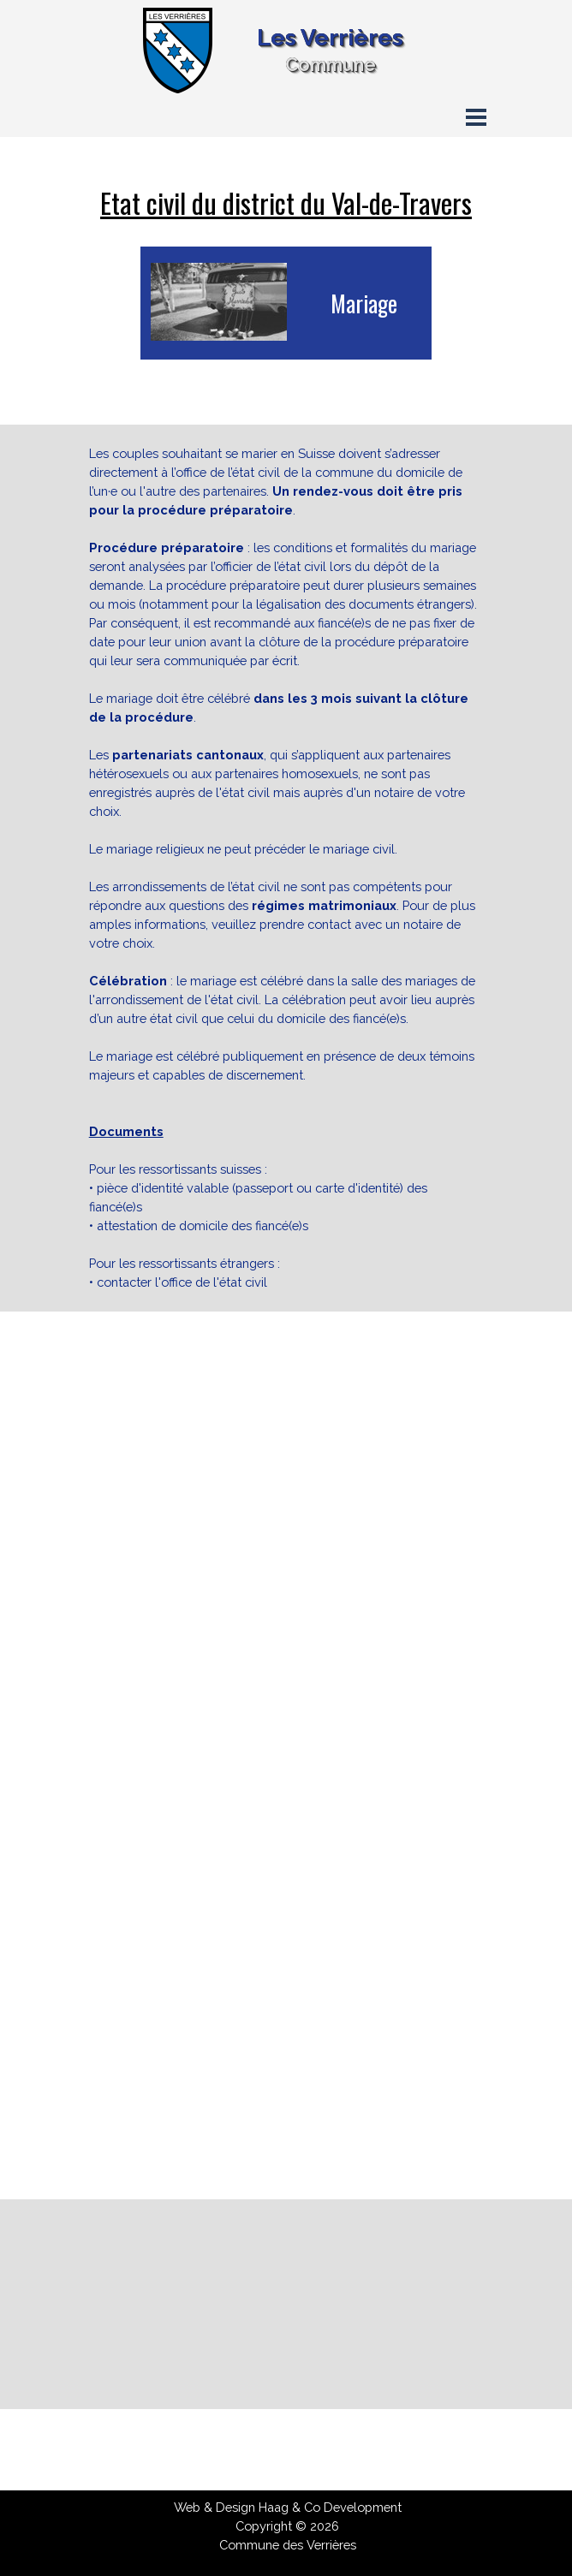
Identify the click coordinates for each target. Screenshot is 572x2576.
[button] (192, 1900)
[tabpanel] (286, 202)
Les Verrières (330, 37)
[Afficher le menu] (476, 117)
